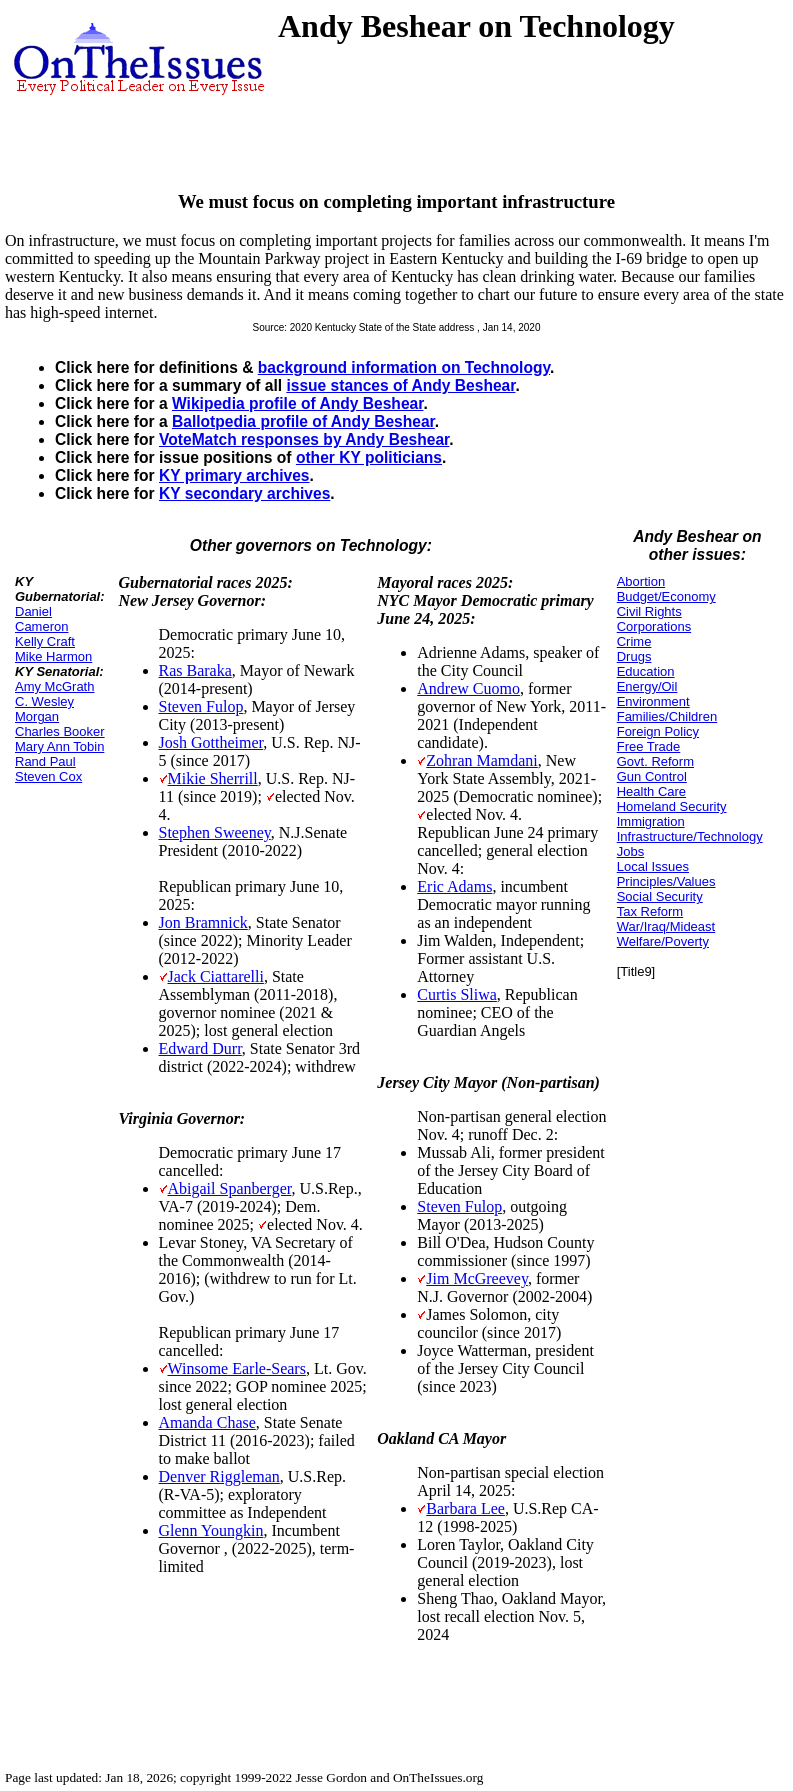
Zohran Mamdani (482, 760)
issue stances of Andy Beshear (400, 385)
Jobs (630, 851)
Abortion (641, 581)
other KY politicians (369, 457)
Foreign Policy (658, 731)
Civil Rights (649, 611)
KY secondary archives (244, 493)
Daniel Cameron (41, 619)
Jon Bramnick (203, 922)
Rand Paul (45, 761)
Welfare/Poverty (663, 941)
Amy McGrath (54, 686)
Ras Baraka (195, 670)
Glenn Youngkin (211, 1530)
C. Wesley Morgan (44, 709)
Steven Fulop (201, 706)
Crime (634, 641)
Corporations (654, 626)
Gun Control (652, 776)
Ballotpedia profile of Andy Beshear (303, 421)
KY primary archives (234, 475)
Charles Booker (60, 731)
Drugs (634, 656)
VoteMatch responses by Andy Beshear (304, 439)
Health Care (651, 791)
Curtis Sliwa (457, 994)
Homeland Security (672, 806)
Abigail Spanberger (230, 1188)
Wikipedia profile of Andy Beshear (297, 403)
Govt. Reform (655, 761)
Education (646, 671)
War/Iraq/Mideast (666, 926)
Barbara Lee (465, 1508)
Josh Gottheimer (211, 742)
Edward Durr (200, 1048)
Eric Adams (454, 886)
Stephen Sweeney (215, 832)
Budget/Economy (666, 596)
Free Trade (649, 746)
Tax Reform (650, 911)
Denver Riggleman (219, 1476)
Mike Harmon (53, 656)
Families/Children (667, 716)
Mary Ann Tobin (59, 746)
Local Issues (653, 866)
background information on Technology (404, 367)
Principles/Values (666, 881)
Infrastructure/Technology (690, 836)
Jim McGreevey (477, 1278)
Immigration (651, 821)
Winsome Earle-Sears (237, 1368)
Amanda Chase (207, 1422)
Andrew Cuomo (468, 688)
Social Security (660, 896)
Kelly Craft (45, 641)
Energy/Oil (647, 686)
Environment (653, 701)
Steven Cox (48, 776)
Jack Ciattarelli (216, 976)
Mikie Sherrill (213, 778)
